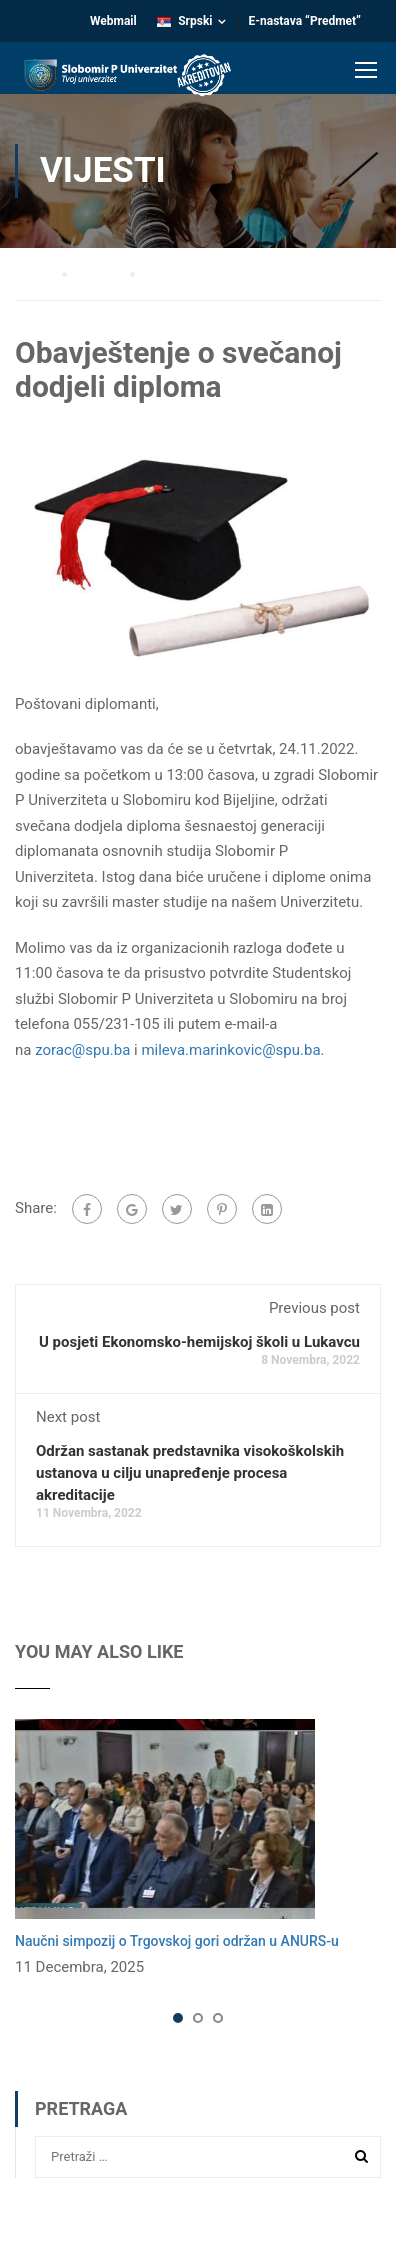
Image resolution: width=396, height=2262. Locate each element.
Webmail (113, 21)
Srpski (185, 21)
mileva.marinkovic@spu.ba (230, 1050)
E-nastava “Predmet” (305, 21)
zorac (82, 1050)
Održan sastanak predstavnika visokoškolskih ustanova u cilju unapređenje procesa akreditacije (190, 1473)
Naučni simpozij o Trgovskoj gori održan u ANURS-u (177, 1941)
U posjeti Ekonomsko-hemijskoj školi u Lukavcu (199, 1342)
